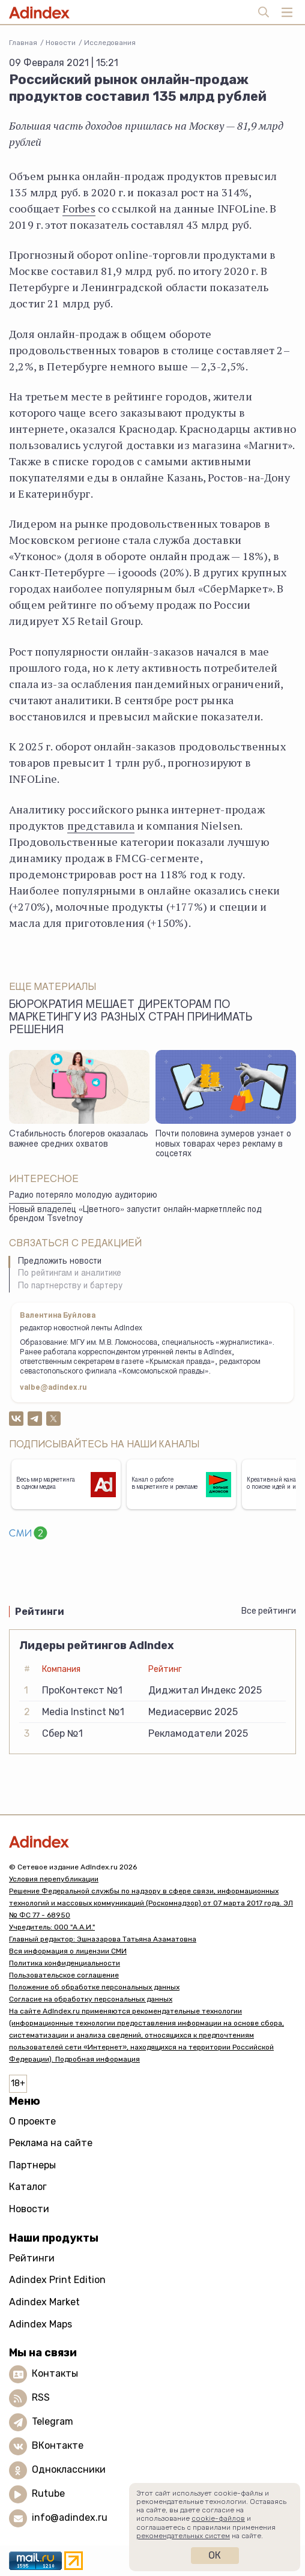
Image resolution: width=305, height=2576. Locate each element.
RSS (41, 2397)
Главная (23, 42)
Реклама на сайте (50, 2143)
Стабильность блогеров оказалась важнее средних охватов (78, 1139)
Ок (214, 2555)
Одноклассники (69, 2469)
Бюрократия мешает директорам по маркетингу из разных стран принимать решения (130, 1018)
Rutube (48, 2493)
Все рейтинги (268, 1611)
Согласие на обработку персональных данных (90, 1999)
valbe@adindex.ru (53, 1388)
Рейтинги (32, 2258)
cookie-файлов (218, 2518)
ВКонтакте (57, 2445)
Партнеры (32, 2165)
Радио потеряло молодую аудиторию (83, 1196)
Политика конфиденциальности (64, 1963)
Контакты (55, 2373)
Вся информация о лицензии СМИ (68, 1951)
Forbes (78, 208)
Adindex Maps (40, 2324)
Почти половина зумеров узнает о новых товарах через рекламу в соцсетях (223, 1144)
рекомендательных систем (183, 2536)
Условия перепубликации (53, 1879)
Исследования (110, 42)
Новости (61, 42)
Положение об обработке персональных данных (94, 1987)
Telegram (52, 2421)
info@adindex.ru (69, 2517)
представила (100, 825)
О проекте (32, 2121)
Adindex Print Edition (57, 2279)
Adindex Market (44, 2302)
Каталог (28, 2186)
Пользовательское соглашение (64, 1975)
